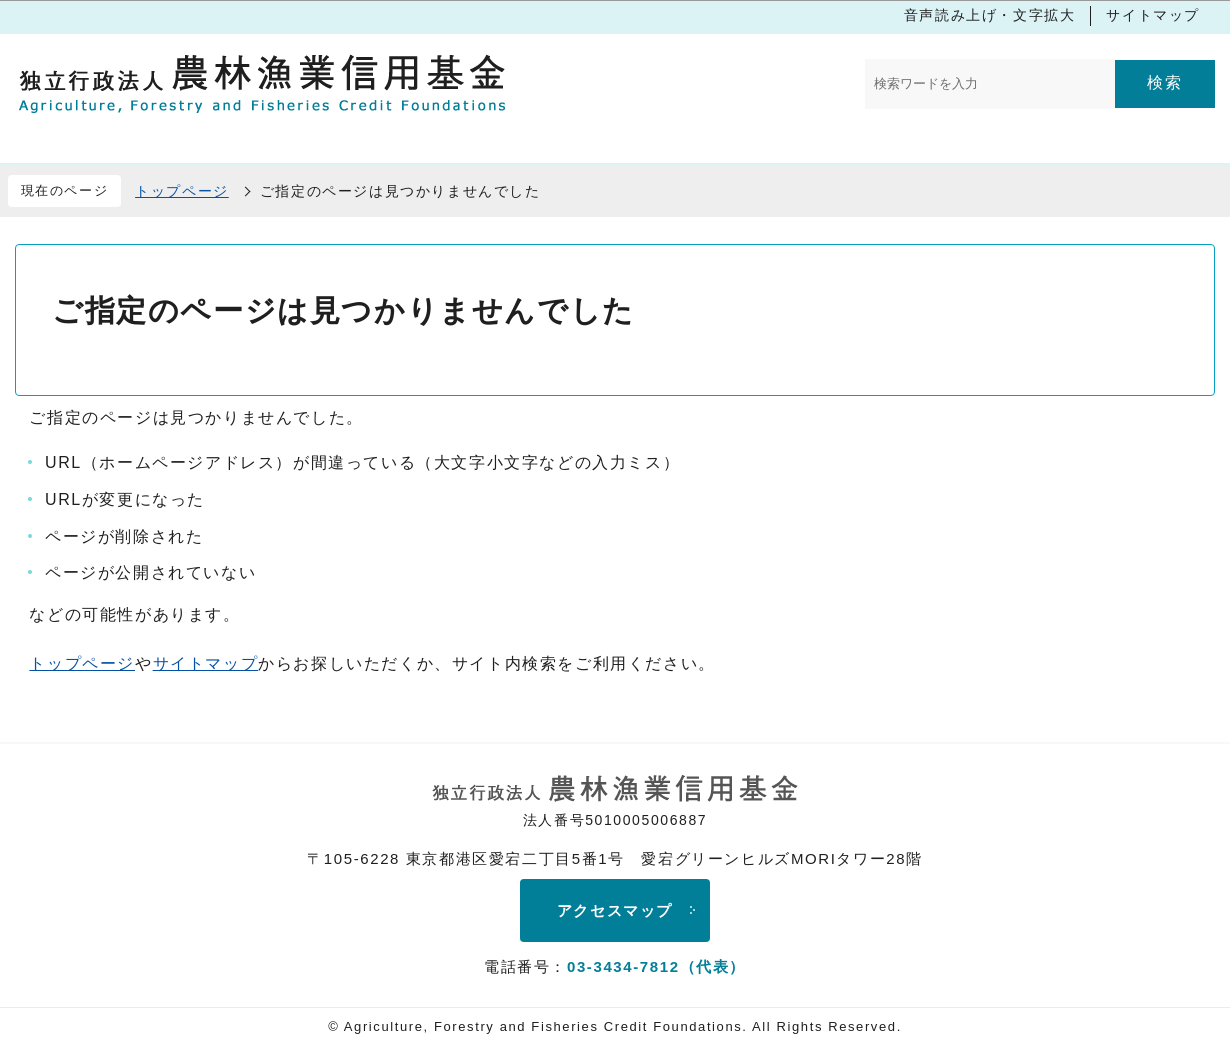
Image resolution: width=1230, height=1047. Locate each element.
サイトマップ (1153, 15)
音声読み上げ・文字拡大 (990, 15)
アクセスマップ (615, 910)
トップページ (182, 191)
